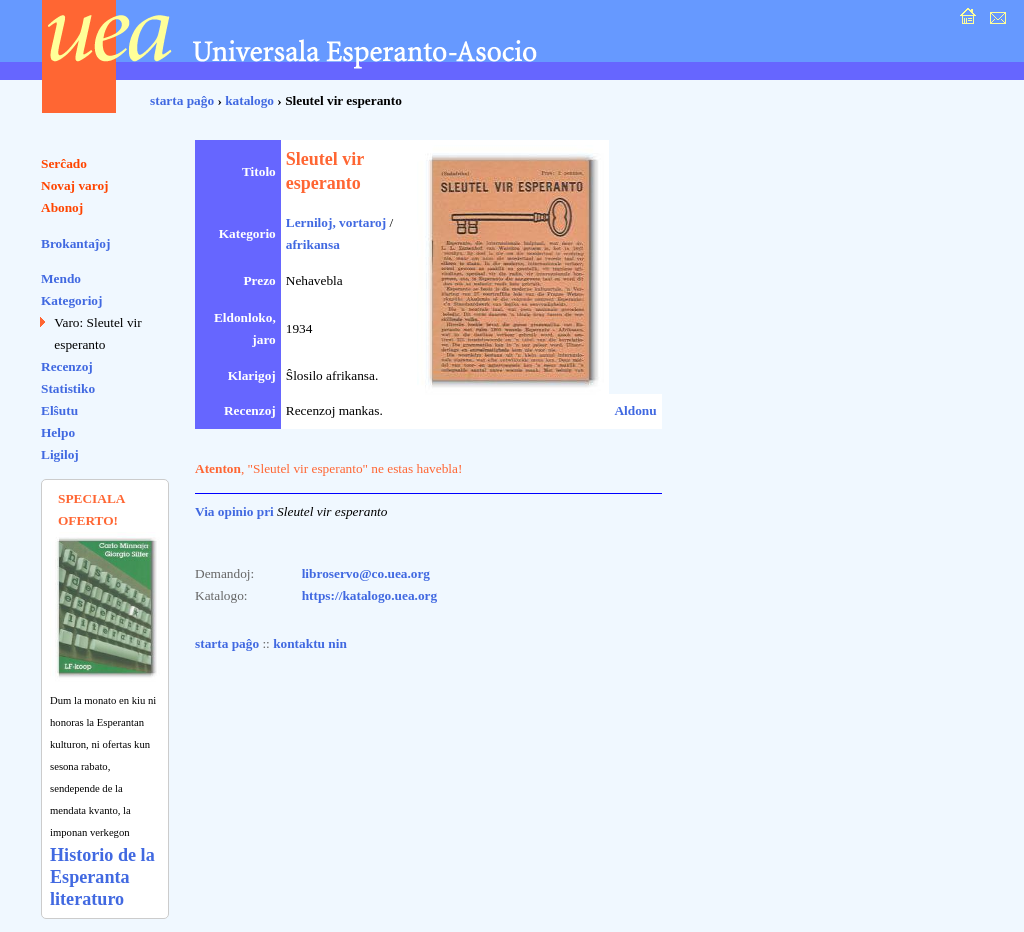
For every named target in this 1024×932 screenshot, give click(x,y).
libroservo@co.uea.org (366, 573)
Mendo (61, 278)
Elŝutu (59, 410)
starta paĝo (182, 100)
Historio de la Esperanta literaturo (102, 877)
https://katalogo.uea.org (370, 595)
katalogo (249, 100)
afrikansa (313, 244)
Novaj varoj (75, 185)
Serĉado (64, 163)
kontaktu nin (310, 643)
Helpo (58, 432)
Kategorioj (71, 300)
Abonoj (62, 207)
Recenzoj (67, 366)
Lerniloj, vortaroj (336, 222)
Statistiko (68, 388)
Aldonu (635, 410)
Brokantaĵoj (75, 243)
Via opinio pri (234, 511)
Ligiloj (60, 454)
